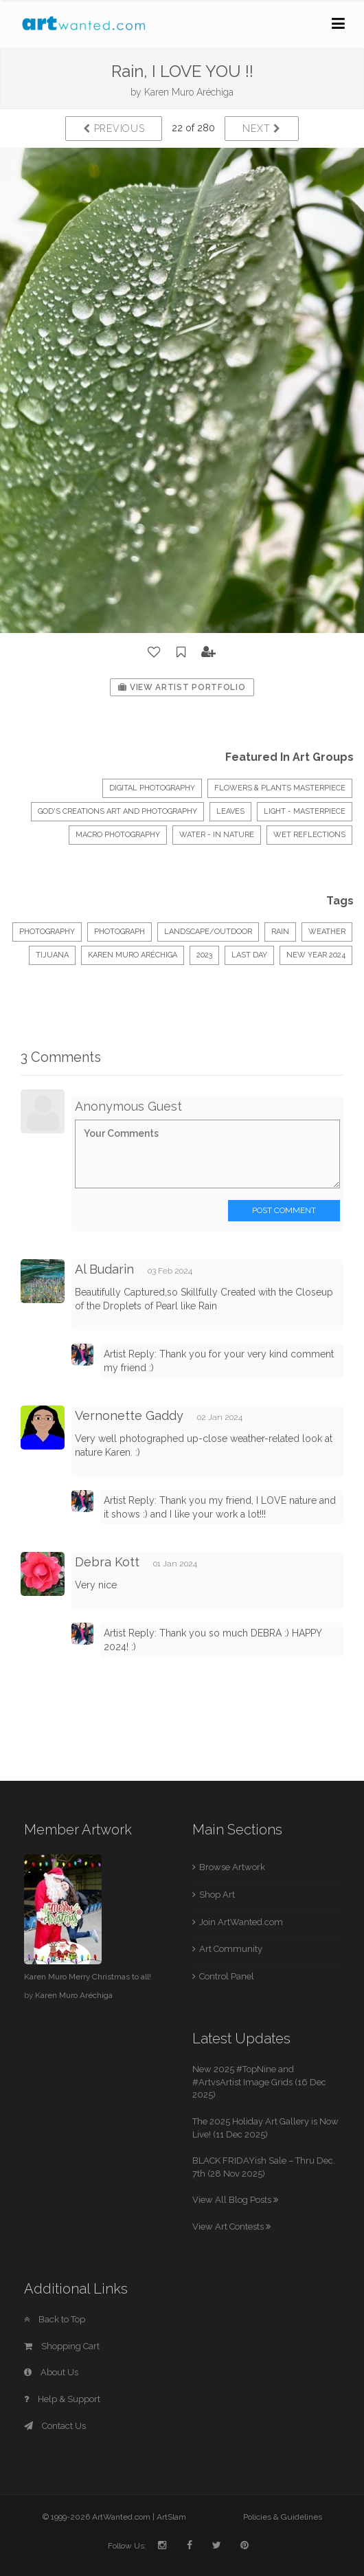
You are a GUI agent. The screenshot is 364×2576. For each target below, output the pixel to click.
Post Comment (284, 1210)
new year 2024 (315, 955)
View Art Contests (231, 2226)
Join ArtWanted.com (241, 1922)
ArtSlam (171, 2517)
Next (261, 128)
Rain (280, 931)
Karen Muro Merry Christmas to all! (87, 1976)
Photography (47, 931)
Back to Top (54, 2319)
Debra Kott (107, 1562)
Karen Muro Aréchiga (189, 92)
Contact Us (55, 2426)
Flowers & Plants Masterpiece (279, 788)
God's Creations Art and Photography (117, 811)
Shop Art (217, 1894)
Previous (113, 128)
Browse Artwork (232, 1867)
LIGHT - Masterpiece (304, 811)
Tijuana (52, 955)
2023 (204, 955)
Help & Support (62, 2399)
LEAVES (230, 811)
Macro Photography (118, 834)
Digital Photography (152, 788)
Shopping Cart (62, 2346)
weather (326, 931)
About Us (51, 2372)
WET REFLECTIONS (309, 834)
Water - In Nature (216, 834)
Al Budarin (104, 1269)
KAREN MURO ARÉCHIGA (132, 955)
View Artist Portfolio (181, 687)
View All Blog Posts (235, 2200)
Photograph (119, 931)
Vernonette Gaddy (129, 1415)
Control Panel (226, 1976)
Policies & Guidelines (282, 2517)
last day (249, 955)
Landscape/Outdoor (208, 931)
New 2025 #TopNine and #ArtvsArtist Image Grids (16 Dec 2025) (259, 2082)
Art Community (230, 1949)
